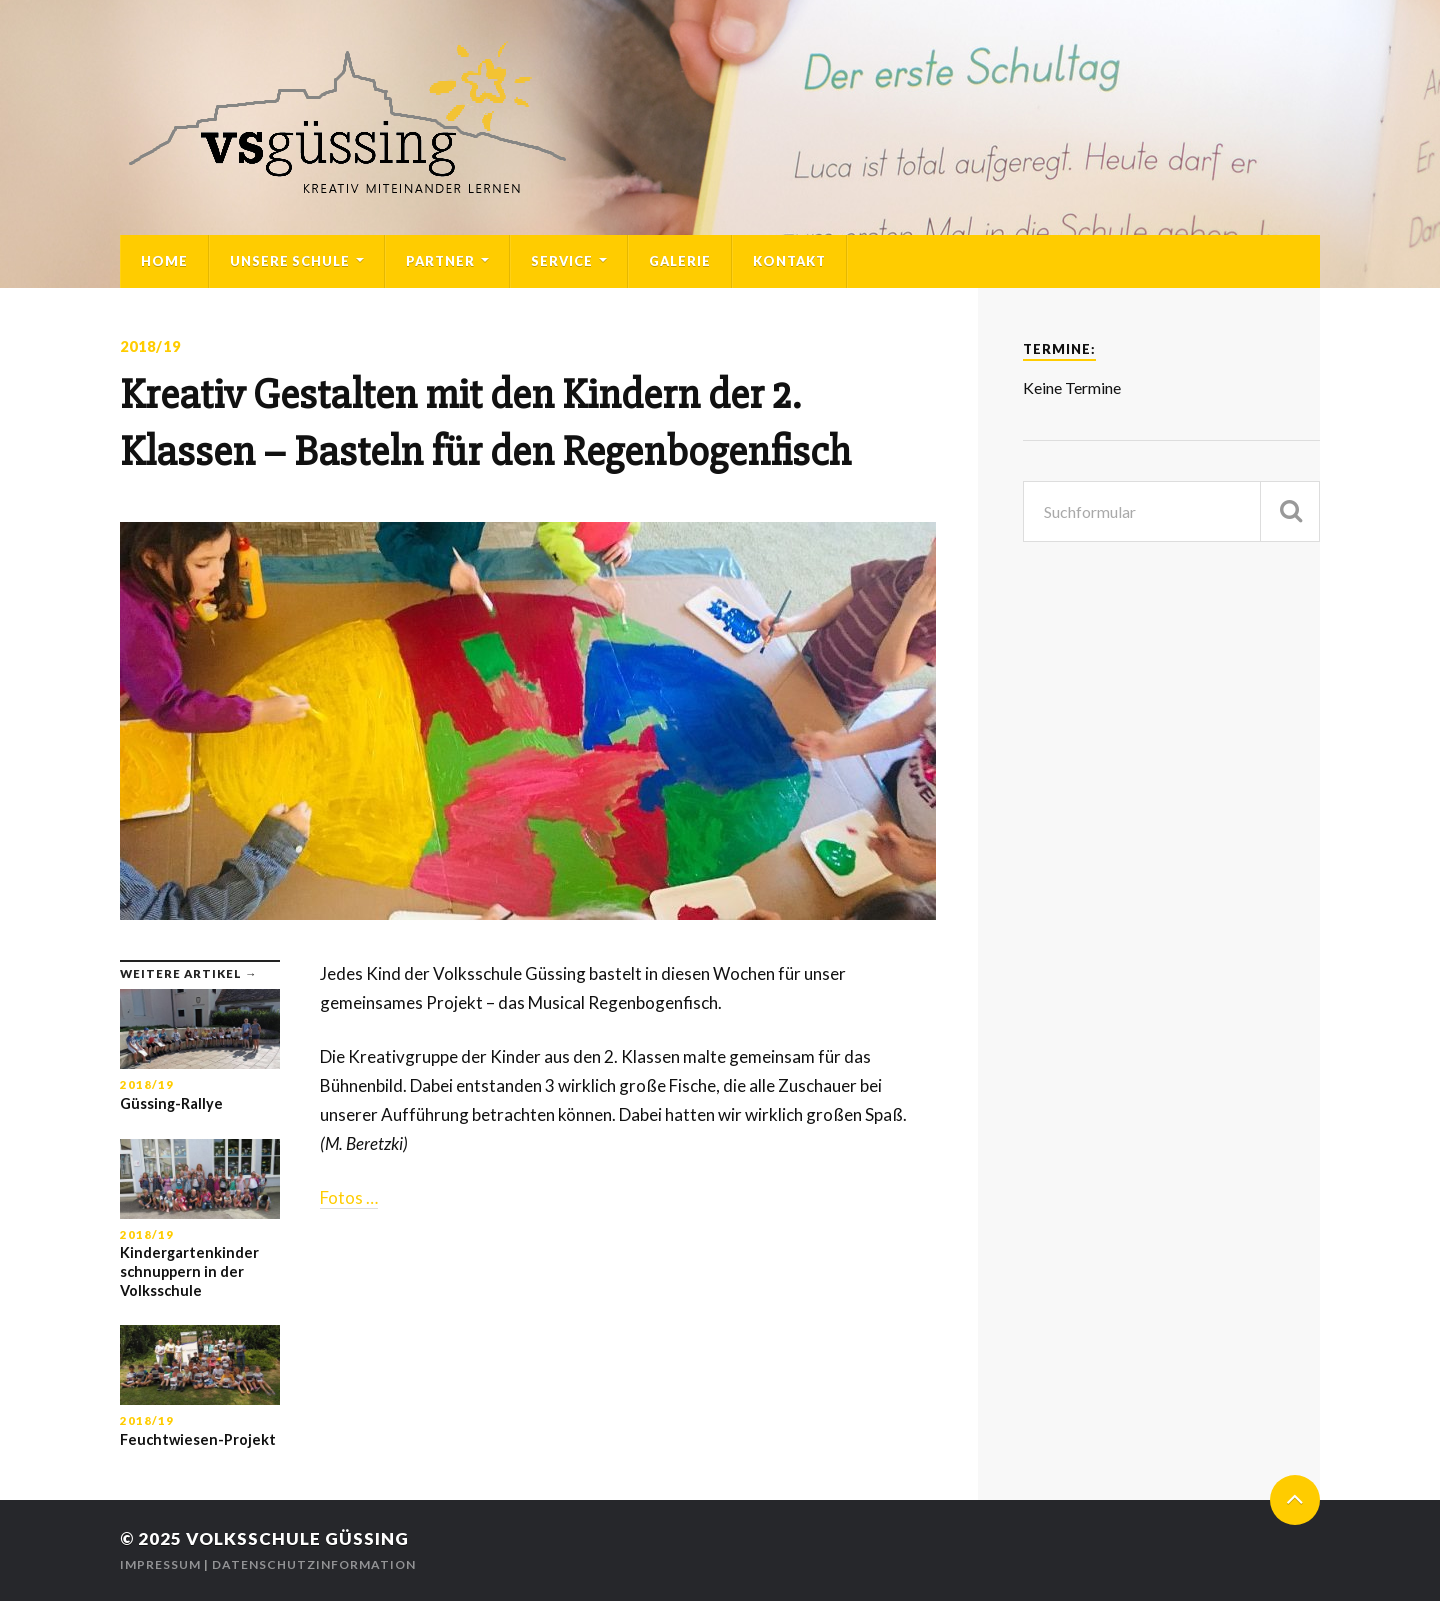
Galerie (680, 261)
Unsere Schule (290, 261)
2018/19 (150, 346)
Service (562, 261)
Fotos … (349, 1197)
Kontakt (789, 261)
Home (164, 261)
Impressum (160, 1564)
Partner (440, 261)
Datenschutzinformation (314, 1564)
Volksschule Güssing (297, 1538)
